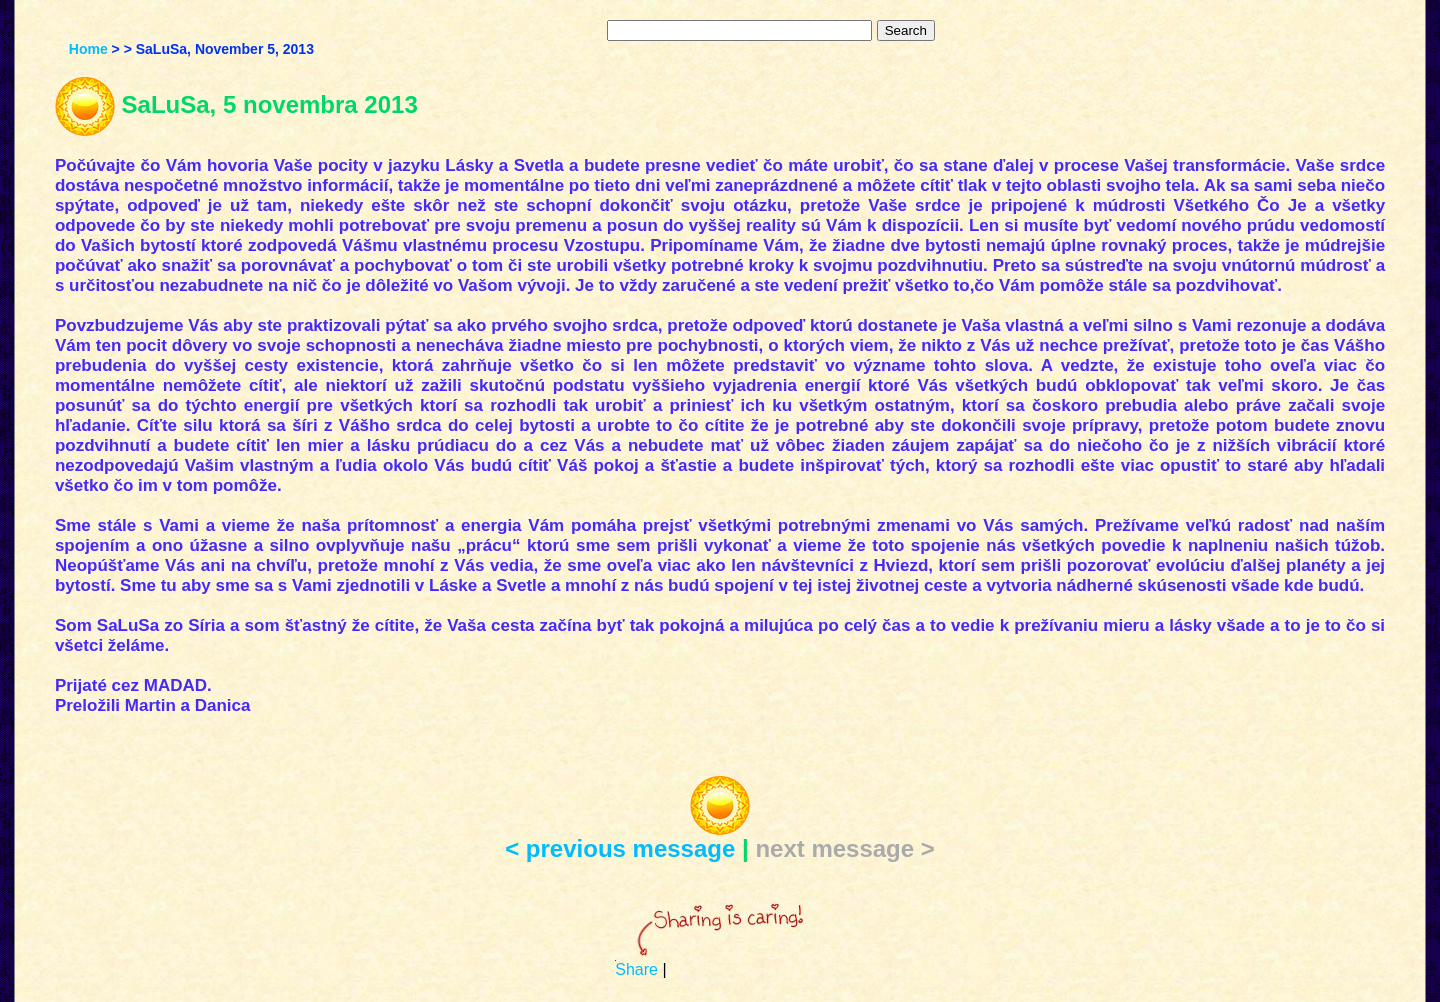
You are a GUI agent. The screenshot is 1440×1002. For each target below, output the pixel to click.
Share (636, 969)
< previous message (620, 848)
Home (88, 49)
